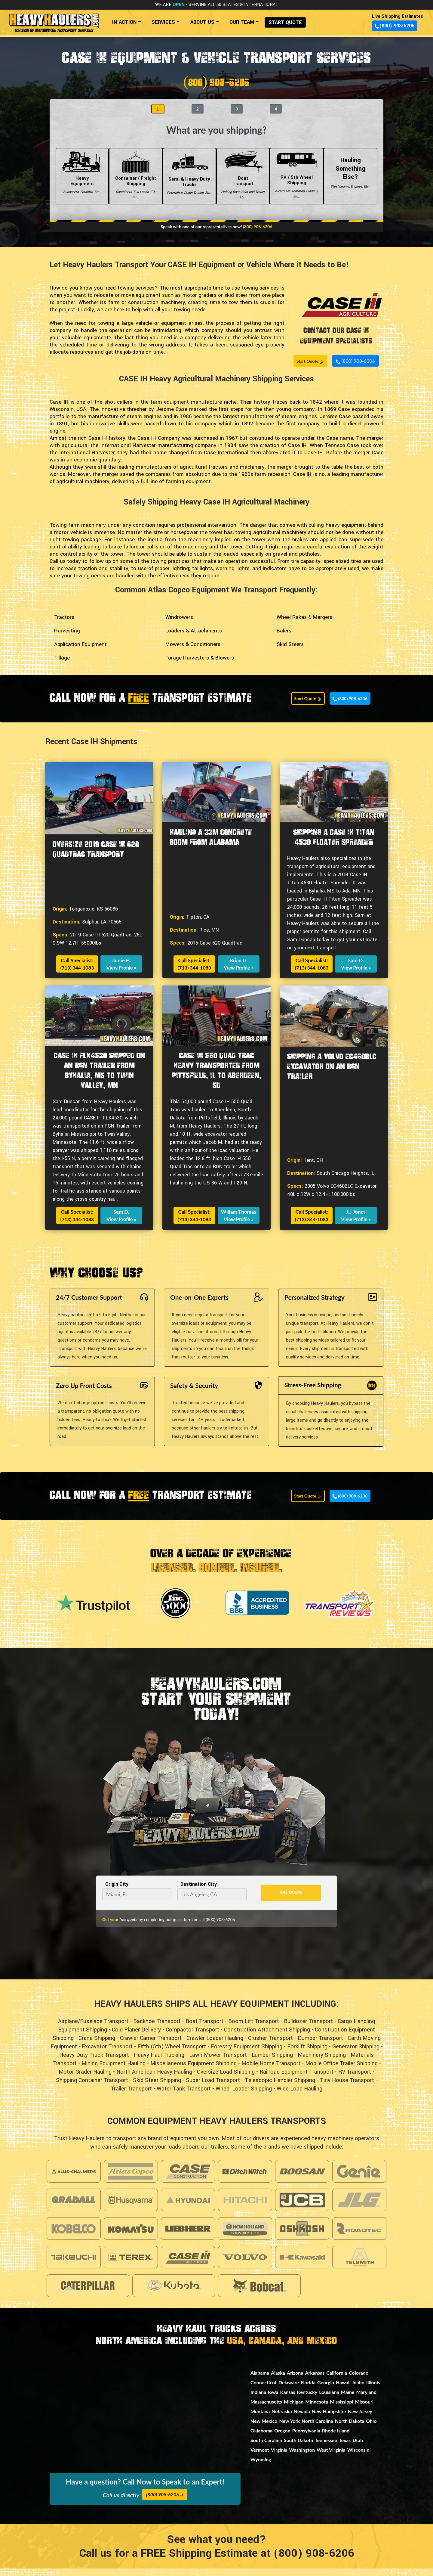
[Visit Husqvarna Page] (131, 2207)
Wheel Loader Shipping (244, 2096)
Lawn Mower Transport (218, 2062)
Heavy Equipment (82, 183)
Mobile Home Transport (270, 2071)
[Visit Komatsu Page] (131, 2236)
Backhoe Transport (157, 2029)
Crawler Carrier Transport (151, 2046)
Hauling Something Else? (350, 183)
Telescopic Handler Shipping (280, 2088)
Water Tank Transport (184, 2096)
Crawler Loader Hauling (214, 2046)
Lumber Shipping (272, 2062)
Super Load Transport (213, 2088)
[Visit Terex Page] (131, 2264)
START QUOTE (285, 22)
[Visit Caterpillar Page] (88, 2293)
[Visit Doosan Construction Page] (302, 2179)
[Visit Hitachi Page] (245, 2207)
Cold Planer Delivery (136, 2037)
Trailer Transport (131, 2096)
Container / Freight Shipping (135, 183)
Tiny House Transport (347, 2088)
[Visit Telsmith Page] (359, 2264)
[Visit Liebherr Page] (188, 2236)
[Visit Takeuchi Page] (74, 2264)
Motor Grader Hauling (85, 2079)
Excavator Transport (107, 2054)
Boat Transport (242, 183)
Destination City (198, 1891)
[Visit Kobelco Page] (74, 2236)
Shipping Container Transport (92, 2088)
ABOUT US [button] (202, 22)
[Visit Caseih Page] (188, 2264)
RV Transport (354, 2079)
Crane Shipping (96, 2046)
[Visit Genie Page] (359, 2179)
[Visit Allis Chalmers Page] (74, 2179)
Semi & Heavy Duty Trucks (189, 183)
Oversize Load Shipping (226, 2079)
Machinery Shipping (322, 2062)
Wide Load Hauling (299, 2096)
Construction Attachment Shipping (267, 2037)
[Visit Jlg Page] (359, 2207)
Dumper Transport (320, 2046)
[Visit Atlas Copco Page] (131, 2179)
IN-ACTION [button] (124, 22)
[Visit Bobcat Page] (259, 2293)
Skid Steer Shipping (157, 2088)
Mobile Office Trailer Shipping (341, 2071)
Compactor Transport (192, 2037)
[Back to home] (54, 20)
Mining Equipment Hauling (113, 2071)
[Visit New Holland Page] (245, 2236)
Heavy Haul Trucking (159, 2062)
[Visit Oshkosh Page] (302, 2236)
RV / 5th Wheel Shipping (296, 183)
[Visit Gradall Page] (74, 2207)
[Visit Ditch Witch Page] (245, 2179)
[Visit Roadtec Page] (359, 2236)
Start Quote (310, 368)
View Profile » (121, 975)
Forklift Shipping (307, 2054)
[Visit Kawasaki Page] (302, 2264)
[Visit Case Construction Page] (188, 2179)
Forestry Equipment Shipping (246, 2054)
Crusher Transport (270, 2046)
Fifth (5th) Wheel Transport (171, 2054)
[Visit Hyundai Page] (188, 2207)
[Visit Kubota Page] (173, 2293)
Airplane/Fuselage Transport (93, 2029)
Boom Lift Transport (253, 2029)
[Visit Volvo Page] (245, 2264)
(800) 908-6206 (394, 25)
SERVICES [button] (163, 22)
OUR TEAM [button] (241, 22)
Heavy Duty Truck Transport (94, 2062)
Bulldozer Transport (308, 2029)
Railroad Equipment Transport (296, 2079)
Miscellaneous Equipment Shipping (193, 2071)
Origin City (116, 1891)
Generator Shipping (355, 2054)
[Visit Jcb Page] (302, 2207)
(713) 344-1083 (77, 975)
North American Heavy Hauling (154, 2079)
